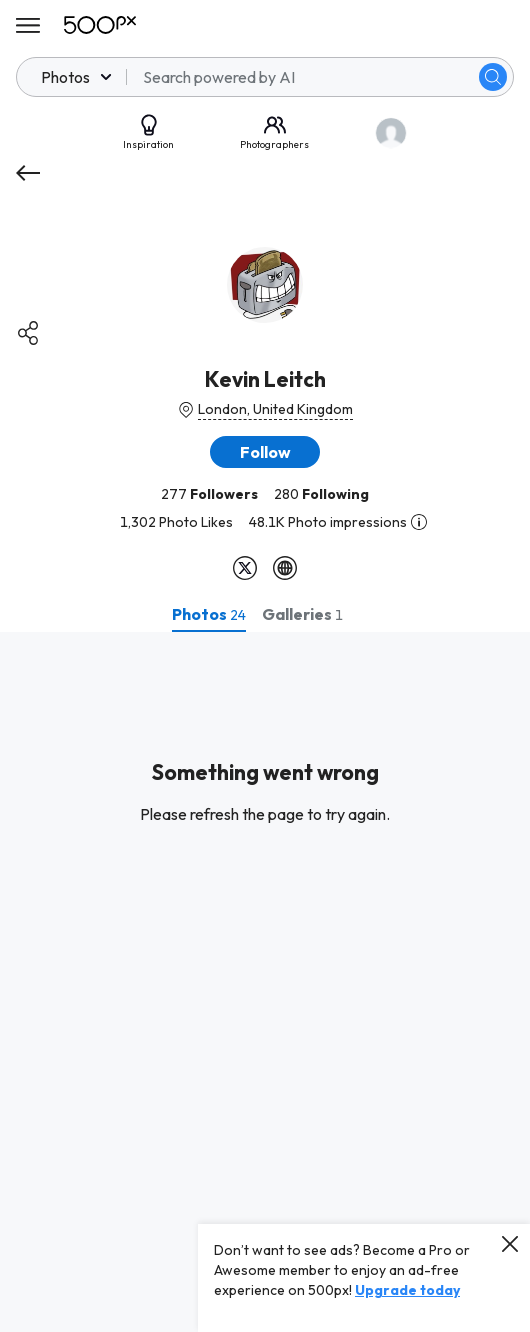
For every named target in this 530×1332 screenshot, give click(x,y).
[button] (265, 452)
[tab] (209, 614)
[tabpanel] (265, 982)
